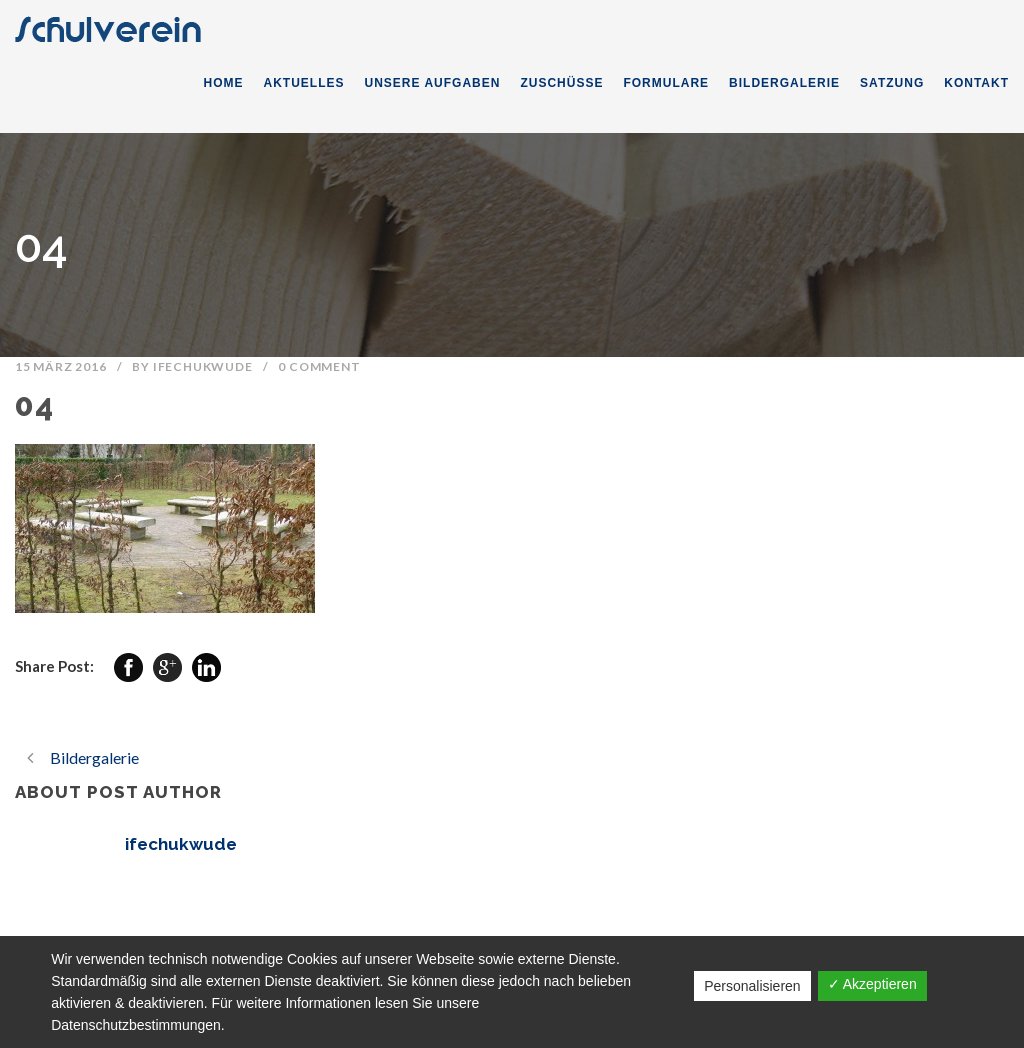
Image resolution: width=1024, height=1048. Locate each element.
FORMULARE (666, 83)
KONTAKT (976, 83)
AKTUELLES (304, 83)
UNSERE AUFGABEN (433, 83)
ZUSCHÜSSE (561, 83)
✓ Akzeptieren (872, 984)
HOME (224, 83)
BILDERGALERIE (784, 83)
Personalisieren (752, 986)
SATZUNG (892, 83)
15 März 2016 (61, 366)
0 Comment (319, 366)
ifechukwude (203, 366)
